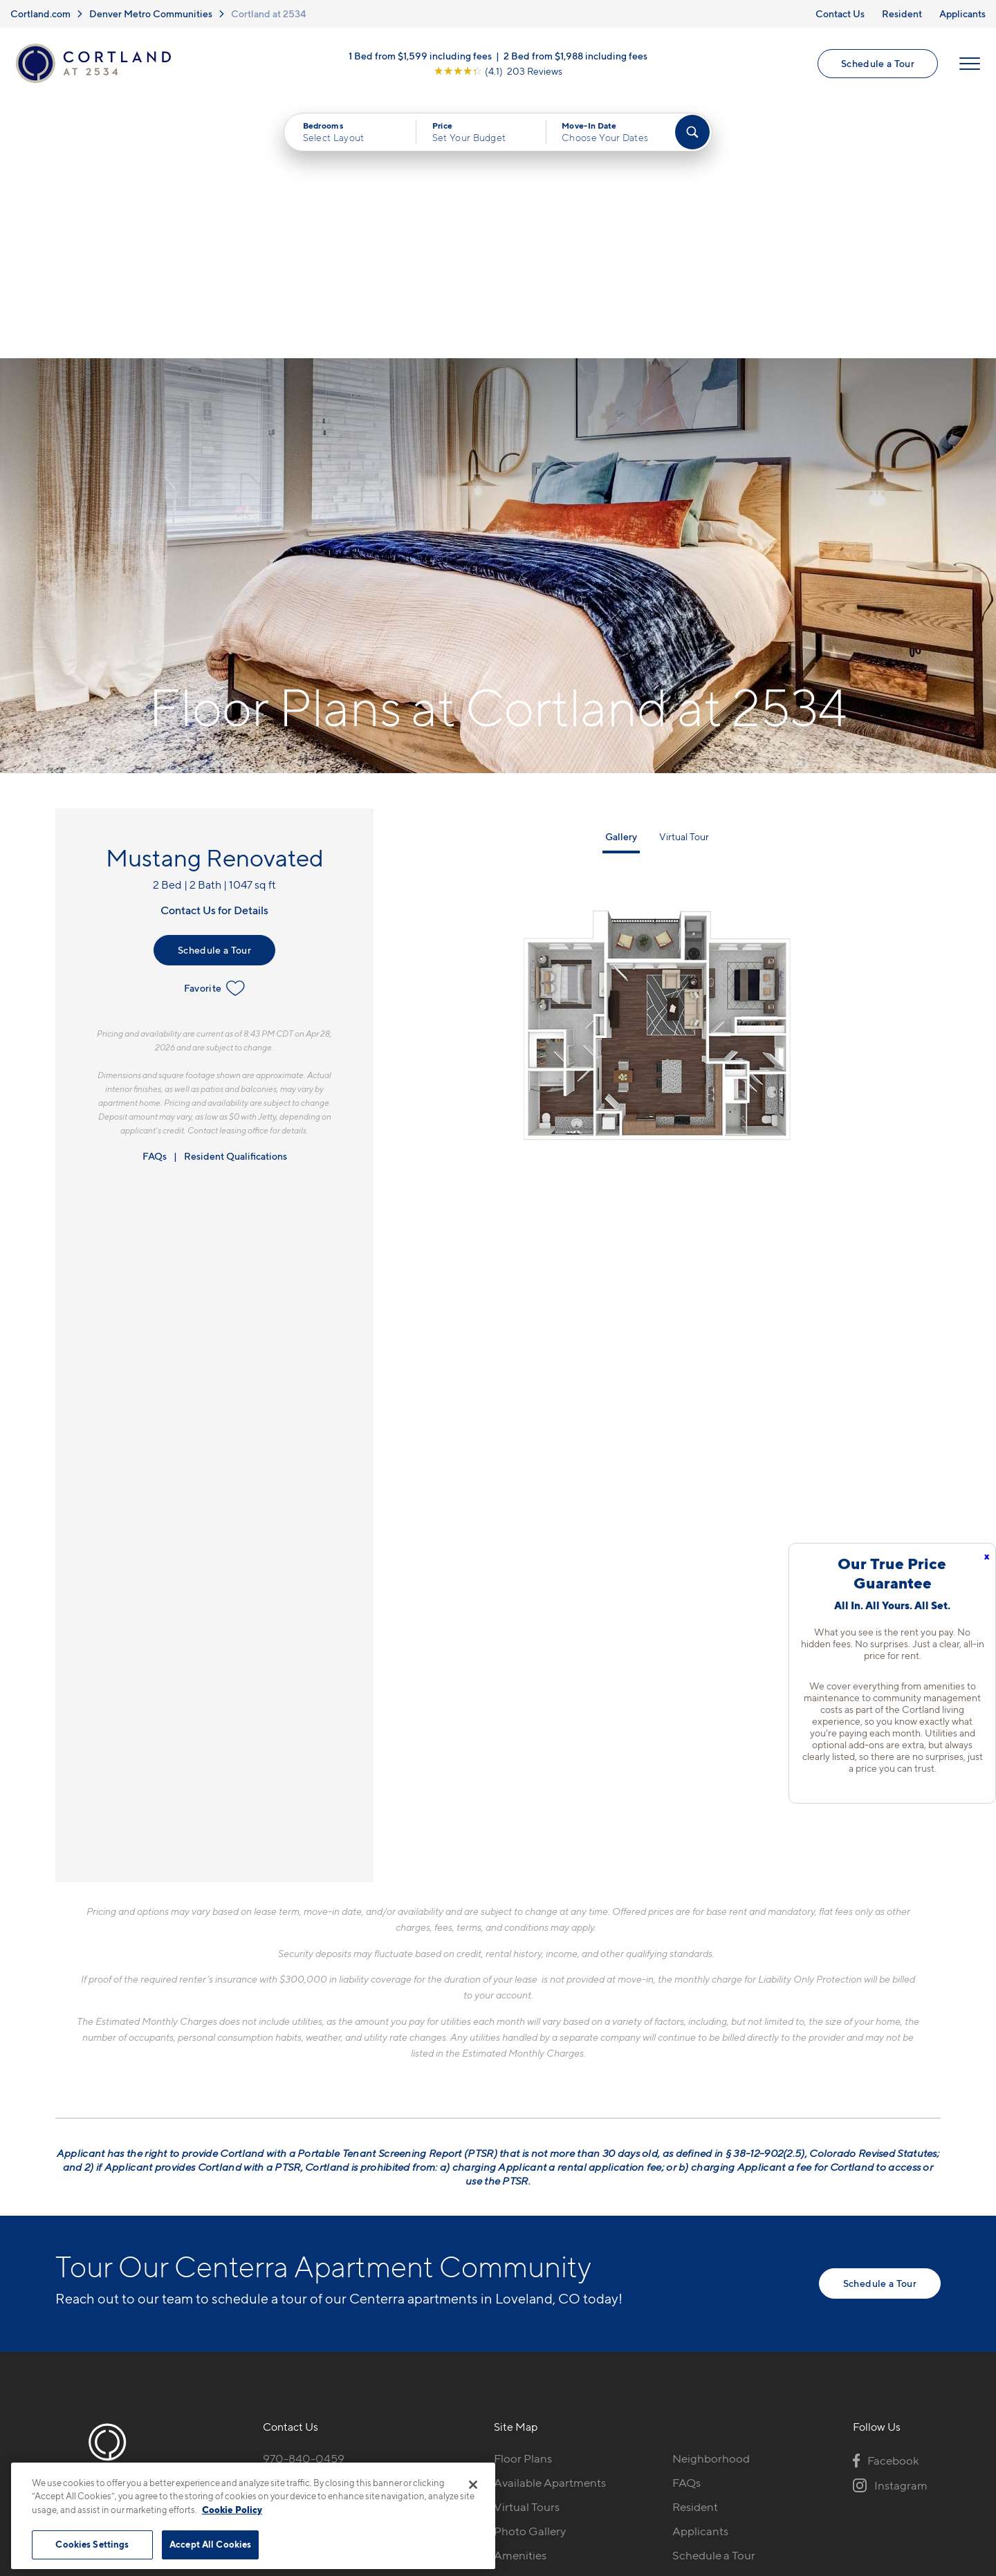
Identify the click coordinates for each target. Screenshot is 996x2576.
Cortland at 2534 (268, 13)
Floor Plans (523, 2200)
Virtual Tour (684, 578)
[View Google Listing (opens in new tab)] (498, 71)
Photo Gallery (530, 2272)
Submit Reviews (494, 2456)
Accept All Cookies (210, 2544)
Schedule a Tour (877, 63)
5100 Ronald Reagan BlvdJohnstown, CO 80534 (330, 2233)
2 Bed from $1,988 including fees (575, 56)
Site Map (559, 2456)
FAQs (154, 897)
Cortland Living (534, 2320)
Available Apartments (550, 2224)
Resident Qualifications (235, 897)
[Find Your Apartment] (692, 132)
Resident (902, 13)
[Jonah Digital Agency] (908, 2448)
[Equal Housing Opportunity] (270, 2275)
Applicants (962, 13)
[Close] (473, 2485)
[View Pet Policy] (379, 2275)
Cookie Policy (232, 2509)
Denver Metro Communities (150, 13)
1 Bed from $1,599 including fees (420, 56)
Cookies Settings (92, 2544)
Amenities (520, 2296)
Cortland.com (40, 13)
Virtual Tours (527, 2248)
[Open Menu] (969, 63)
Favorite (215, 729)
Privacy (433, 2456)
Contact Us (840, 13)
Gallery (621, 578)
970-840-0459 (303, 2200)
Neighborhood (711, 2200)
